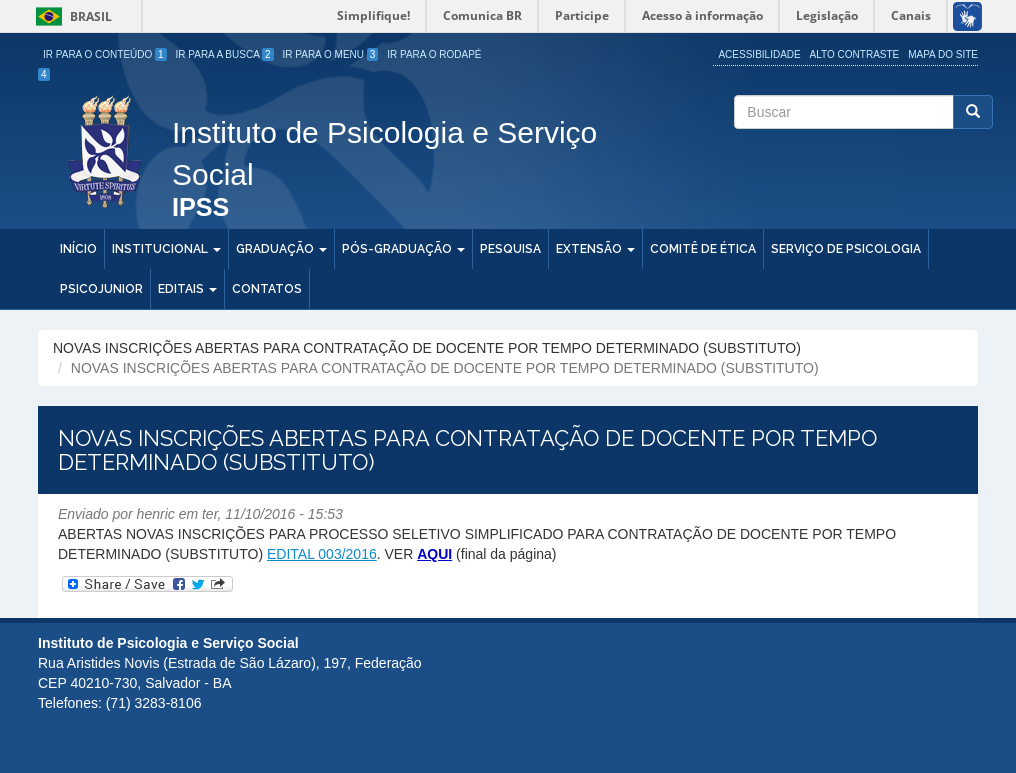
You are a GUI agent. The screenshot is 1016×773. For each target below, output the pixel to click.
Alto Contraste (855, 54)
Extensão (595, 249)
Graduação (281, 249)
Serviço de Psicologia (846, 249)
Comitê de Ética (703, 249)
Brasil (70, 16)
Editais (187, 289)
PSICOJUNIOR (101, 289)
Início (78, 249)
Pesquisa (510, 249)
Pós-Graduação (403, 249)
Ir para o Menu (331, 54)
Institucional (166, 249)
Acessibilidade (759, 54)
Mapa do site (943, 54)
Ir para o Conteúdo (105, 54)
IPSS (200, 208)
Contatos (267, 289)
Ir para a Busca (225, 54)
